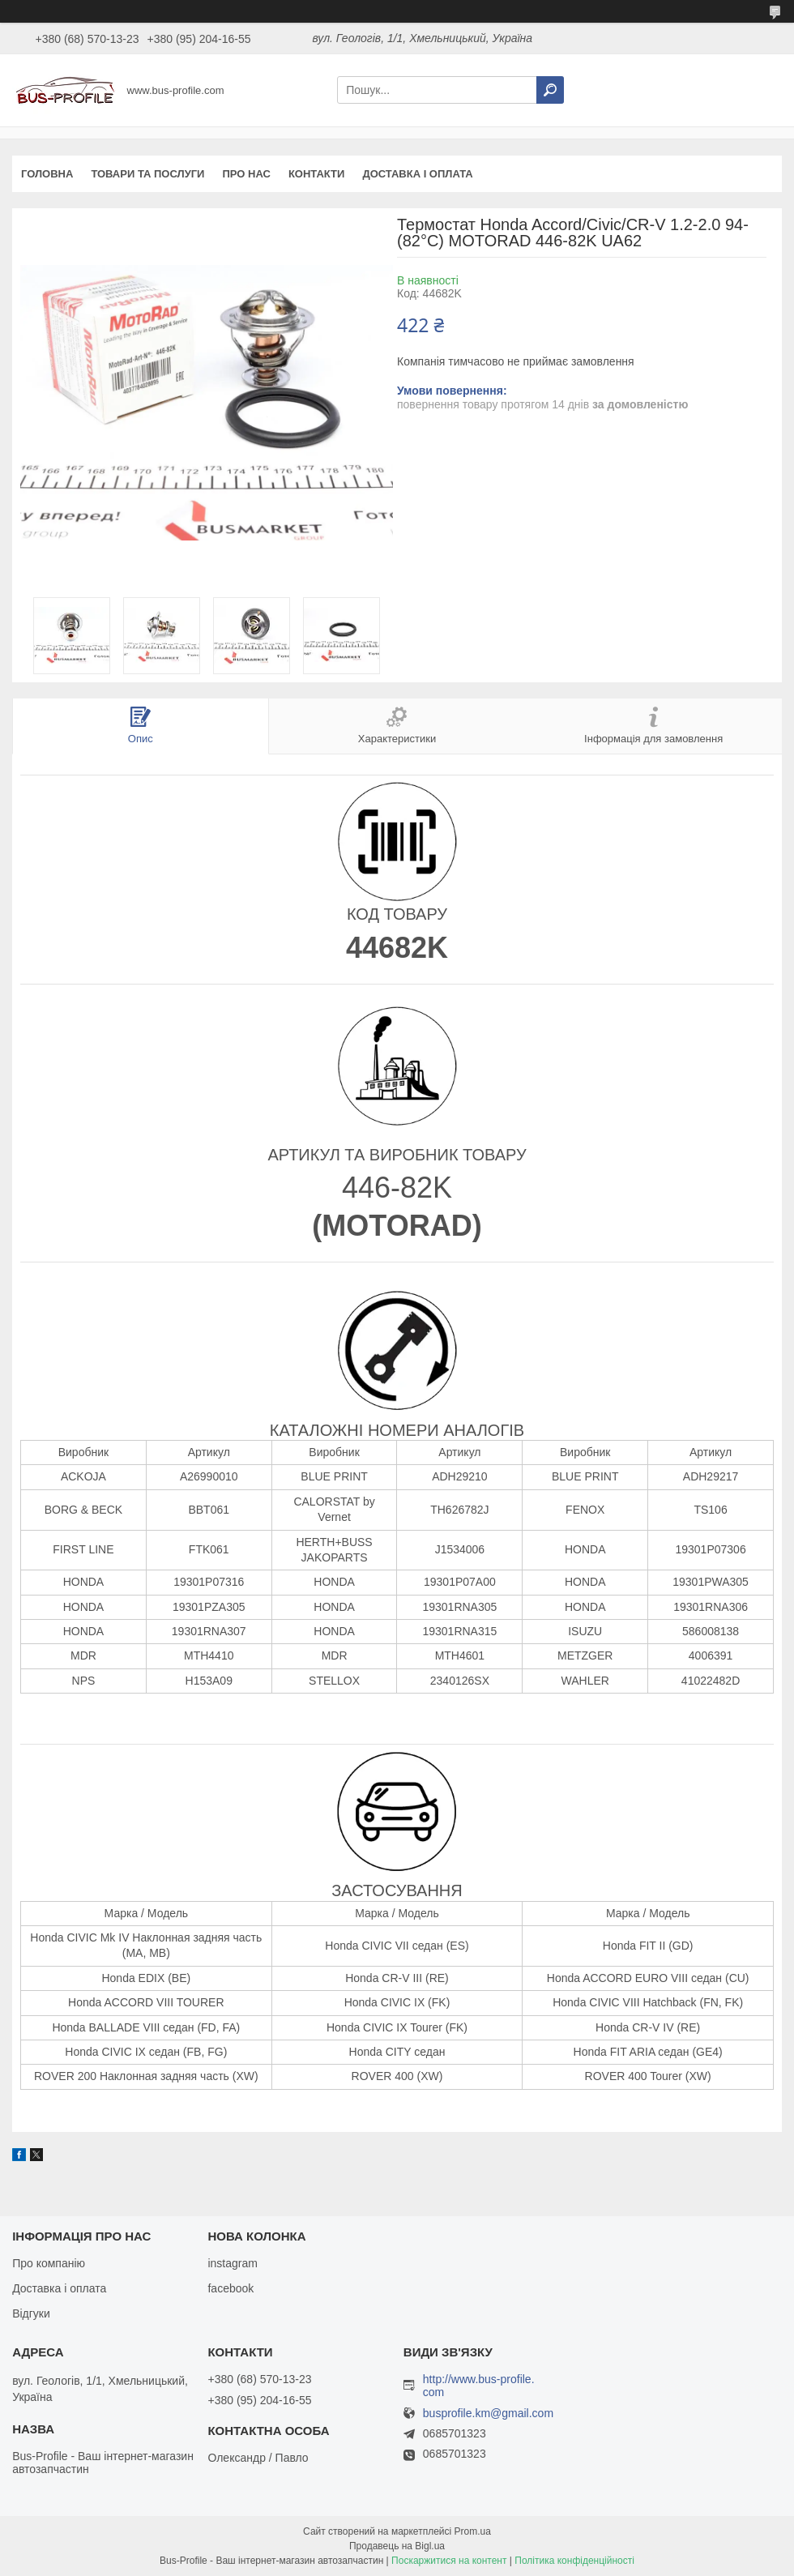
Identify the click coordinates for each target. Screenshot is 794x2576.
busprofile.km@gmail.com (488, 2413)
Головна (47, 174)
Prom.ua (473, 2531)
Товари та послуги (147, 174)
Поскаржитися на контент (448, 2560)
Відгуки (31, 2313)
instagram (232, 2263)
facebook (230, 2288)
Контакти (316, 174)
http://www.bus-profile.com (479, 2386)
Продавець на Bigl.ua (397, 2546)
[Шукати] (550, 90)
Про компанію (48, 2263)
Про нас (246, 174)
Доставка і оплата (417, 174)
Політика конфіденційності (574, 2560)
